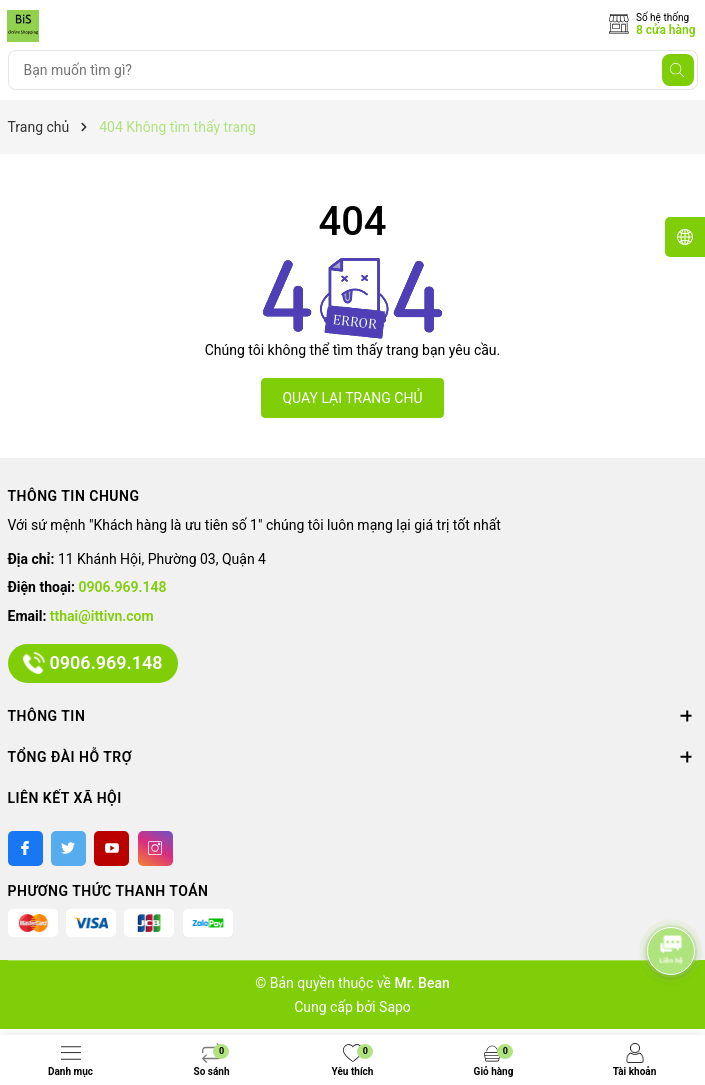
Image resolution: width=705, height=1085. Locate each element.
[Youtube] (111, 848)
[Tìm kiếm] (678, 70)
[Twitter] (68, 848)
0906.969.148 (123, 587)
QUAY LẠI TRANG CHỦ (352, 398)
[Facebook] (25, 848)
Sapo (395, 1007)
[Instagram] (155, 848)
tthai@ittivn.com (102, 616)
